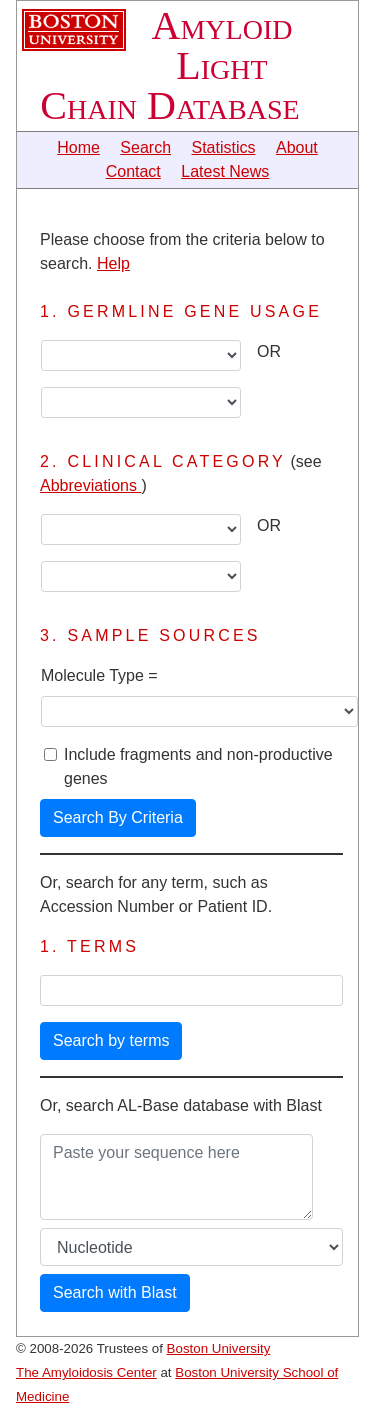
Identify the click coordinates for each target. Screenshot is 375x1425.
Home (78, 147)
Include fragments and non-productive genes (198, 766)
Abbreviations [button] (90, 485)
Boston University (219, 1348)
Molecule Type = (99, 675)
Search (145, 147)
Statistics (224, 147)
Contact (133, 171)
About (297, 147)
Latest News (225, 171)
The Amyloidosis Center (86, 1372)
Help (113, 263)
